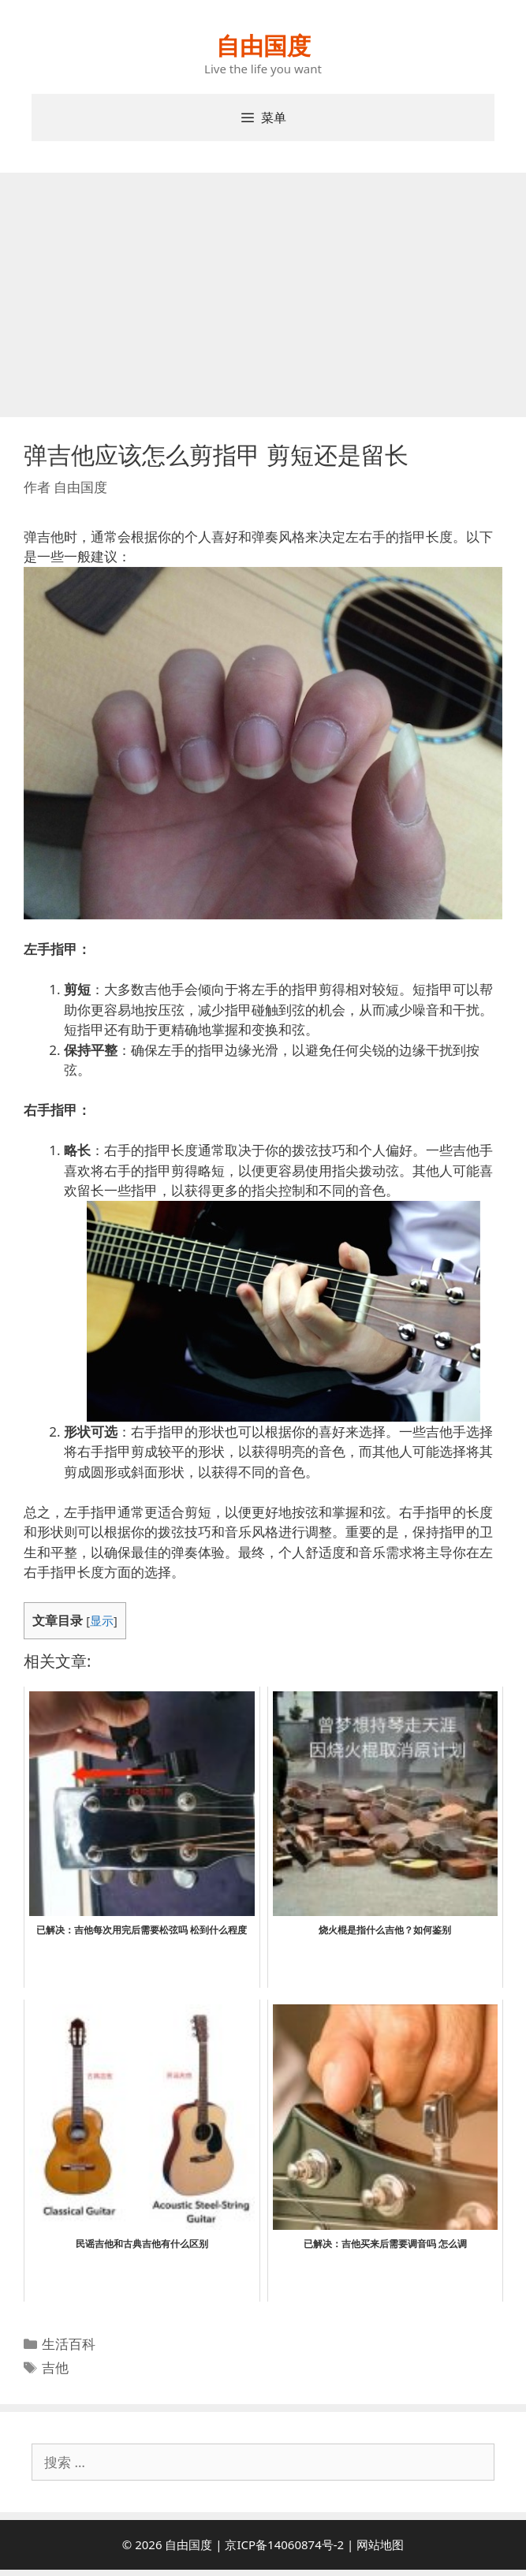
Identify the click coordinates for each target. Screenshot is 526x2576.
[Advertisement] (263, 291)
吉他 (55, 2367)
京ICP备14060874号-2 (284, 2544)
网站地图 (380, 2544)
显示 (102, 1620)
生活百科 (68, 2344)
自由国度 (263, 45)
